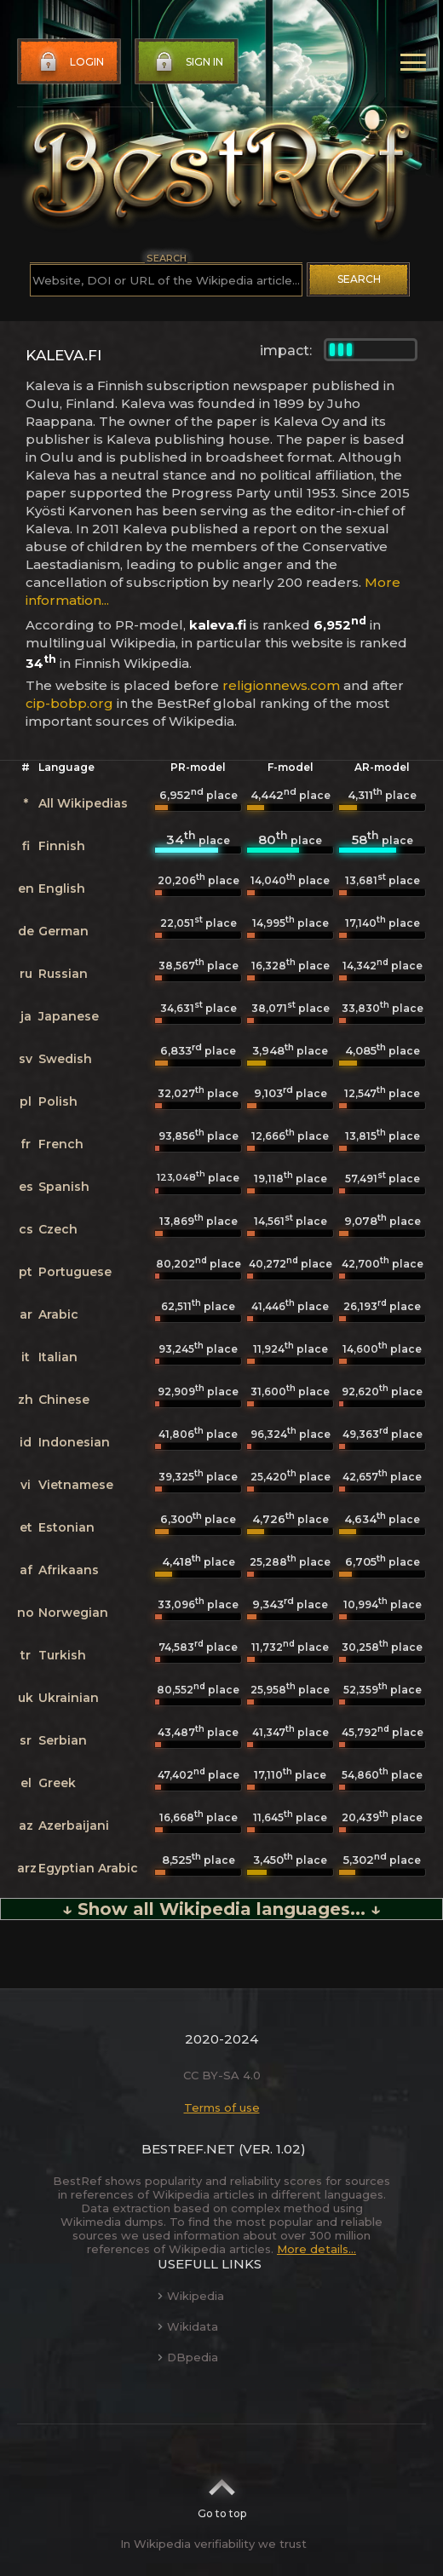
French (60, 1144)
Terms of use (222, 2107)
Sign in (187, 62)
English (61, 888)
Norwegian (73, 1612)
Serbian (62, 1740)
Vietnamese (75, 1484)
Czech (58, 1229)
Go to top (222, 2493)
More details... (316, 2249)
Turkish (62, 1655)
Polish (58, 1101)
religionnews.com (281, 685)
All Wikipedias (83, 803)
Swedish (65, 1059)
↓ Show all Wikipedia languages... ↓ (221, 1909)
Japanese (68, 1016)
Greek (57, 1783)
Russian (63, 973)
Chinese (63, 1399)
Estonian (66, 1527)
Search (359, 279)
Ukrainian (68, 1697)
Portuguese (75, 1271)
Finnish (61, 846)
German (63, 931)
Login (70, 62)
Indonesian (74, 1442)
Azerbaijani (73, 1825)
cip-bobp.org (69, 703)
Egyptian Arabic (88, 1868)
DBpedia (188, 2357)
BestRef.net (188, 2149)
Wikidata (188, 2326)
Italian (58, 1357)
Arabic (58, 1314)
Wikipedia (191, 2296)
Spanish (63, 1186)
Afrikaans (68, 1570)
